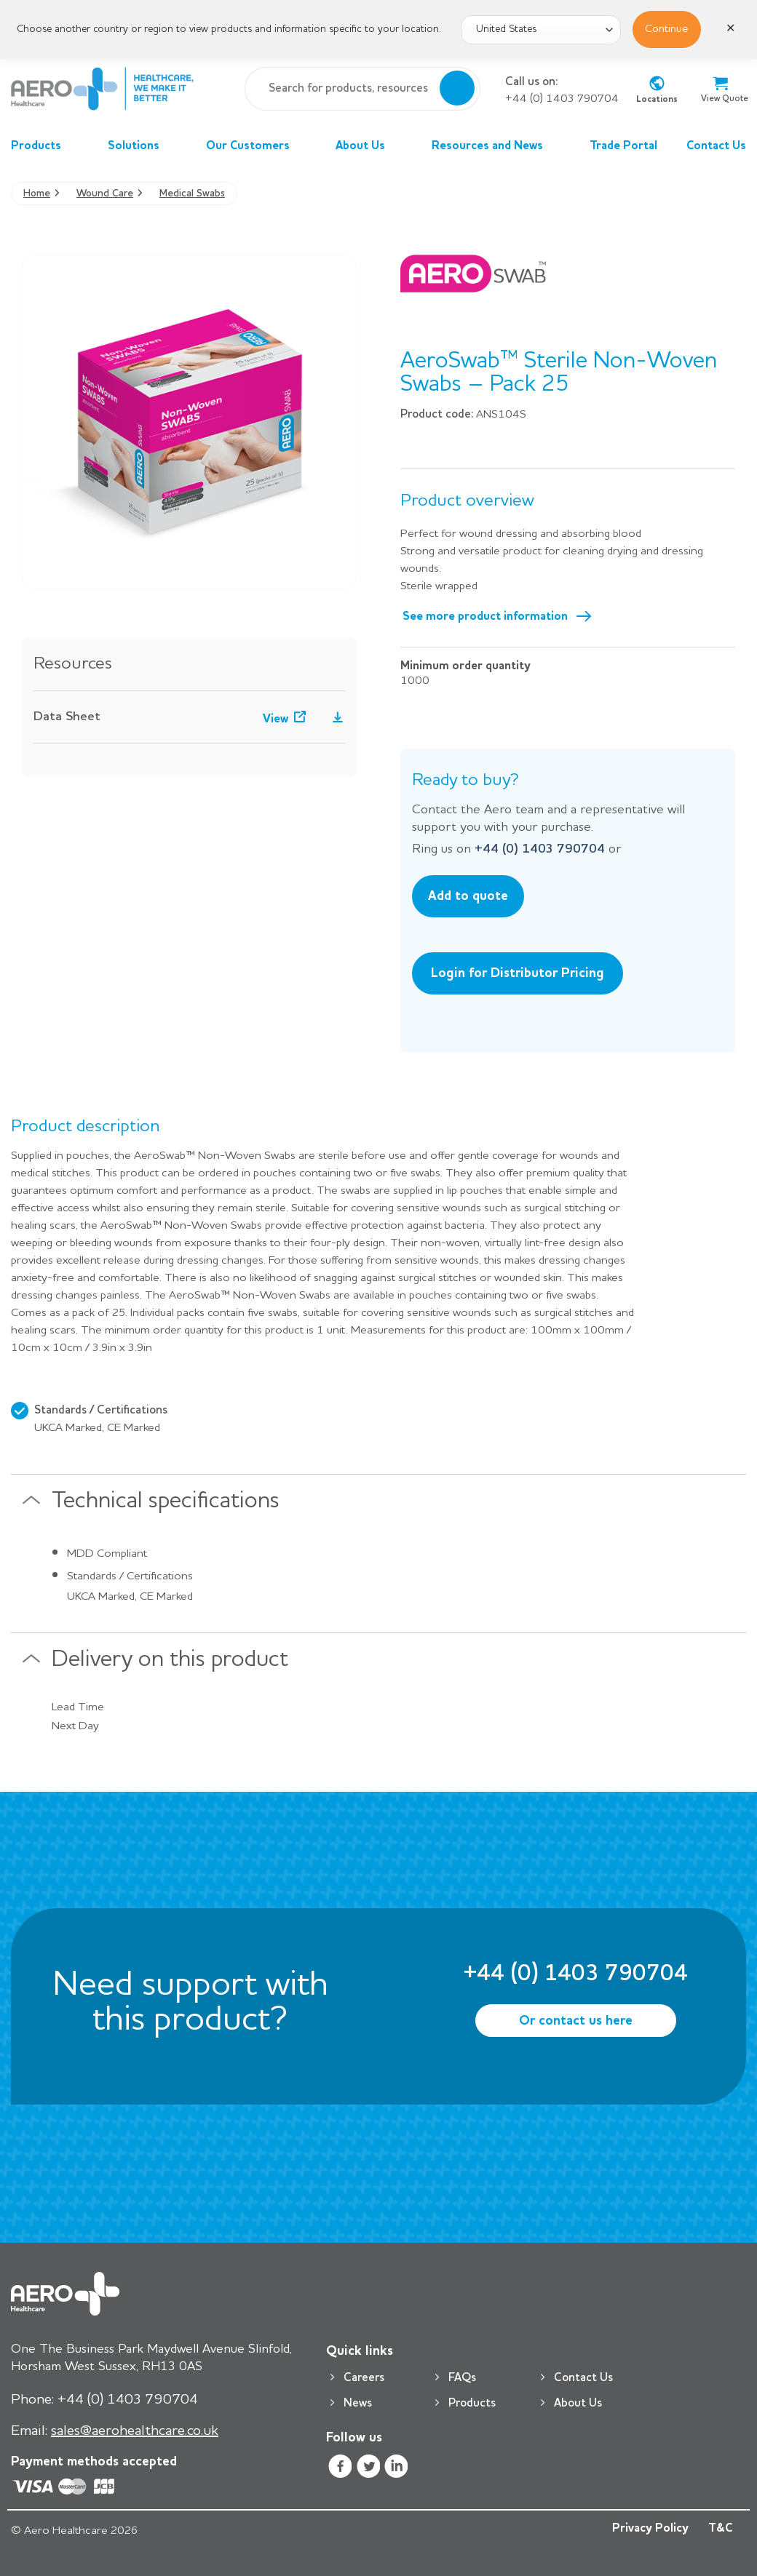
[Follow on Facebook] (340, 2468)
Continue (667, 29)
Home (36, 193)
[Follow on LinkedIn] (396, 2468)
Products (45, 146)
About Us (369, 146)
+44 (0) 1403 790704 (562, 99)
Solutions (142, 146)
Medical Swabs (192, 193)
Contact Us (716, 146)
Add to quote (468, 896)
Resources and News (496, 146)
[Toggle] (31, 1506)
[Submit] (458, 89)
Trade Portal (623, 146)
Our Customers (256, 146)
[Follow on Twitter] (368, 2468)
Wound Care (104, 193)
